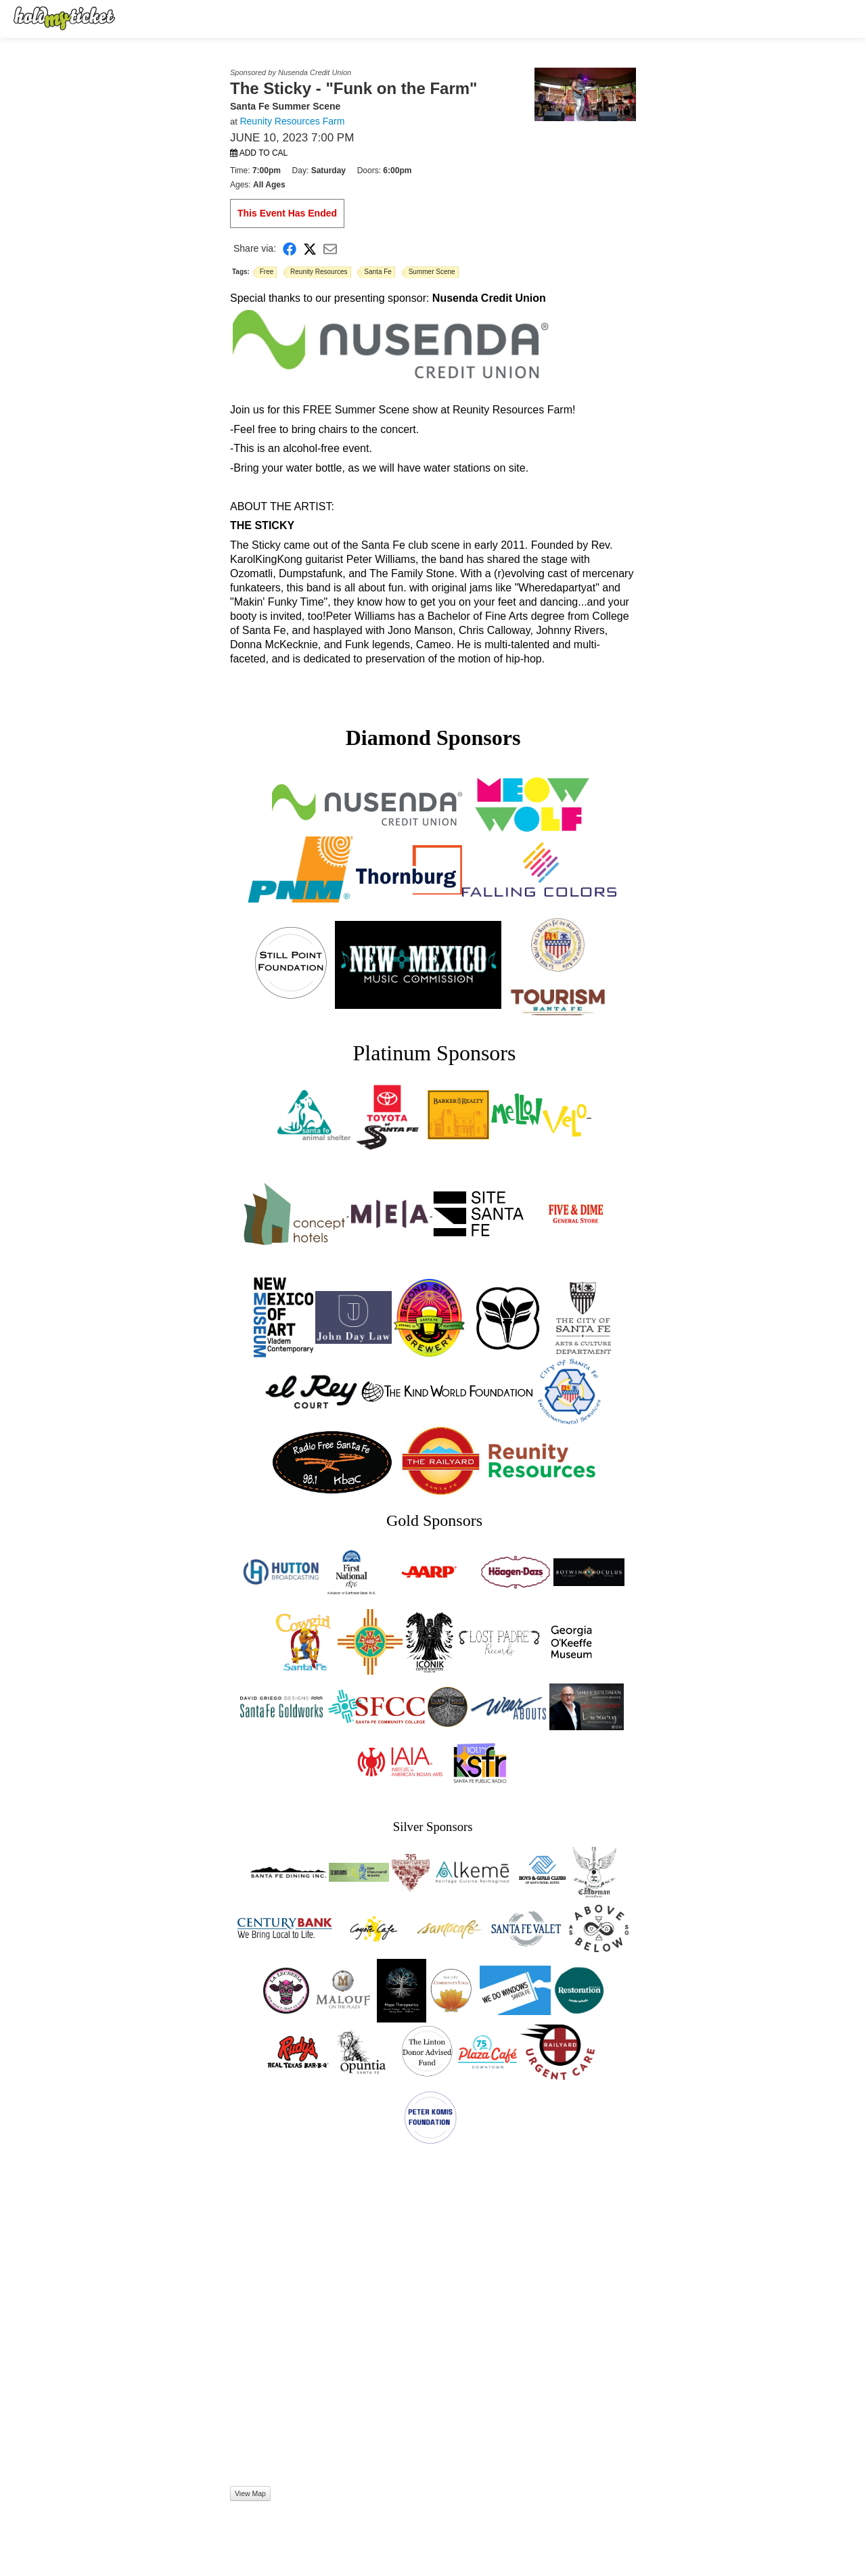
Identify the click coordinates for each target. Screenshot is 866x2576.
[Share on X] (310, 249)
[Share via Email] (330, 249)
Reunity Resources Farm (292, 121)
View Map (250, 2493)
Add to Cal (259, 153)
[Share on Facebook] (289, 249)
